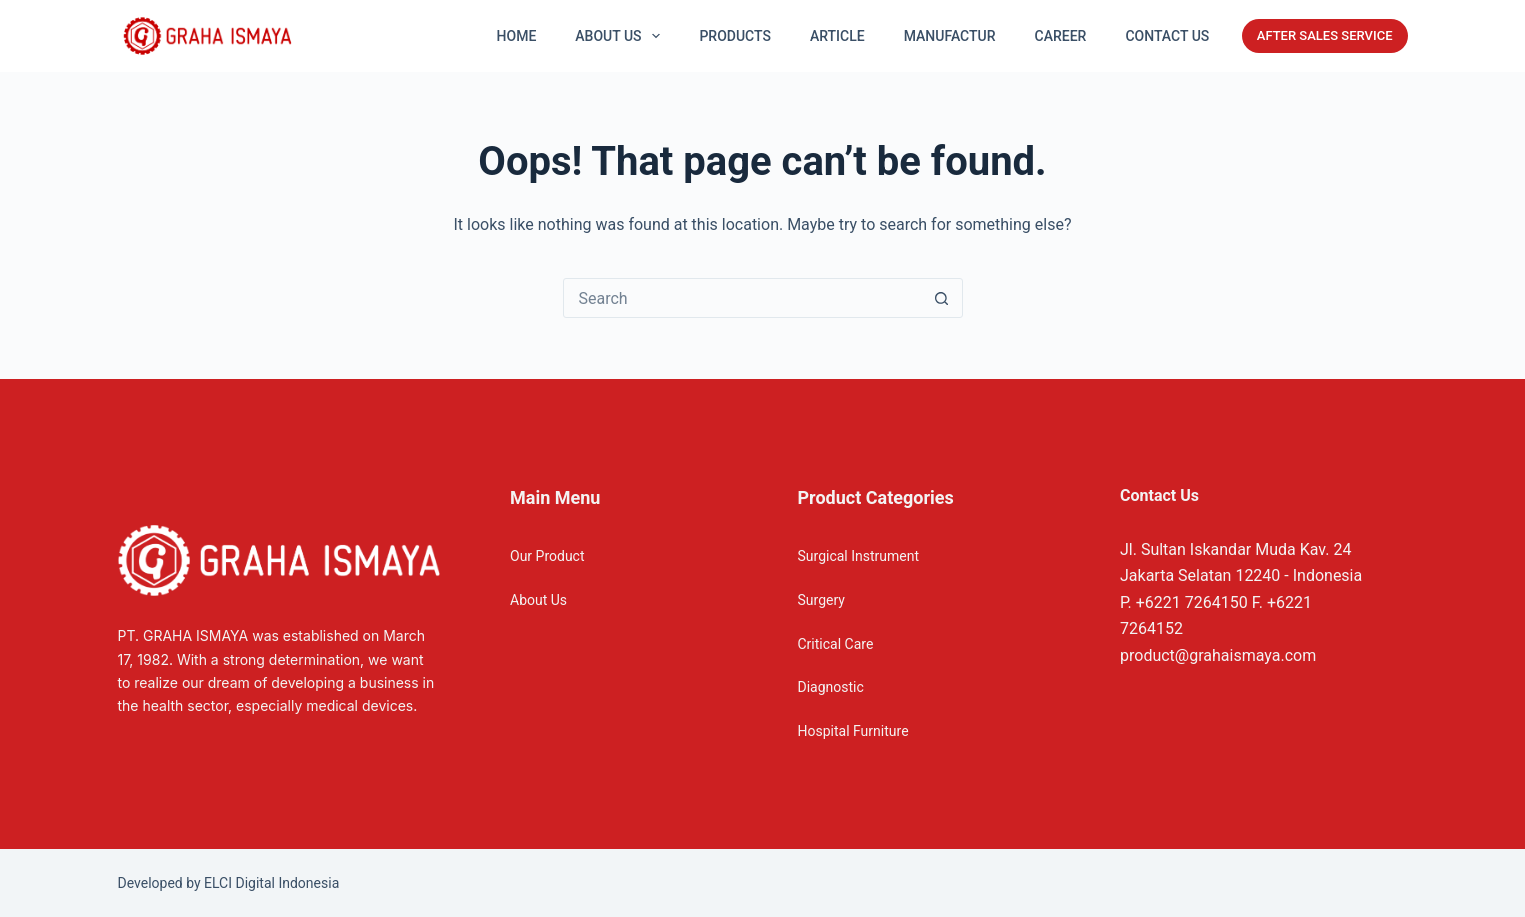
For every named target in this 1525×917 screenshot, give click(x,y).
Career (1061, 36)
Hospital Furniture (853, 731)
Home (517, 36)
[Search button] (942, 298)
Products (735, 36)
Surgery (821, 600)
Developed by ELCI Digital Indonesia (229, 883)
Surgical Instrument (859, 556)
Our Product (547, 556)
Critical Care (836, 644)
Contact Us (1167, 36)
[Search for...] (743, 298)
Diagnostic (831, 687)
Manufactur (950, 36)
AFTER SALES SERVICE (1325, 35)
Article (837, 36)
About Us (538, 600)
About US (621, 36)
